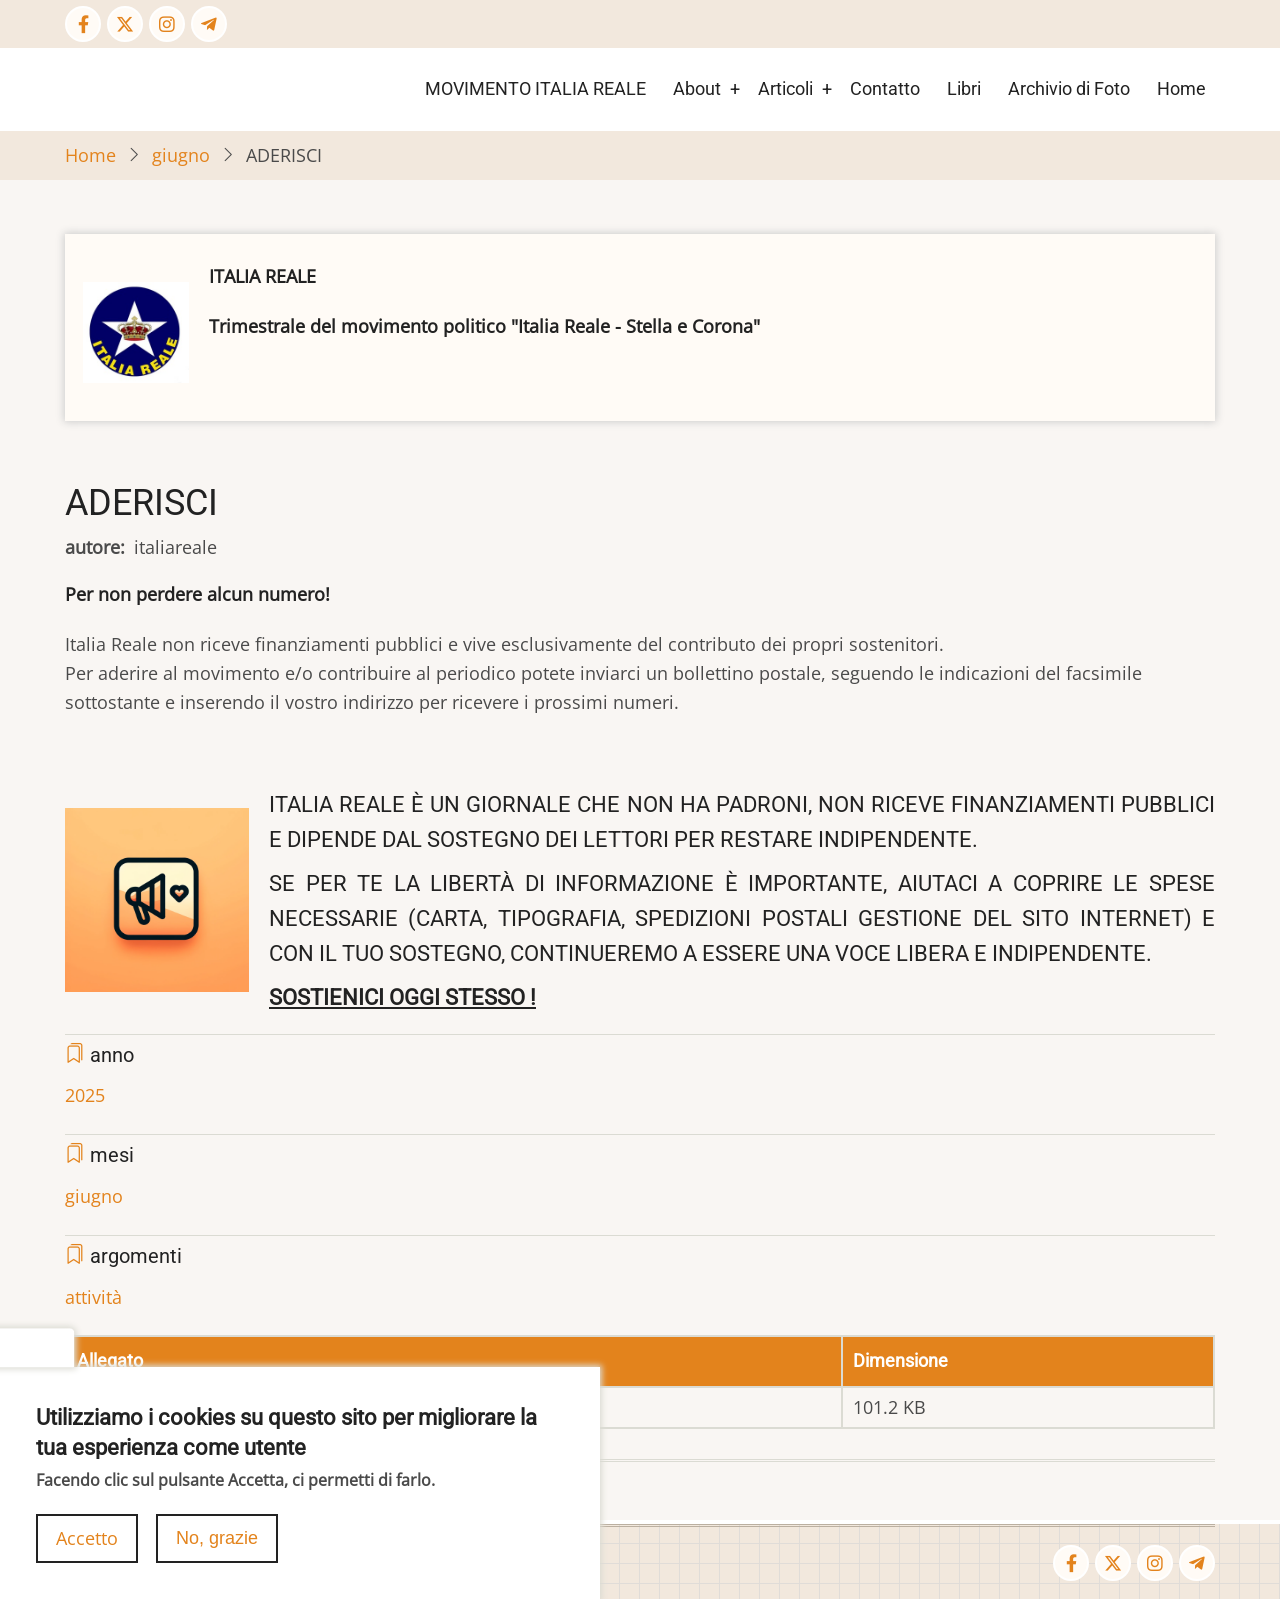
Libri (964, 88)
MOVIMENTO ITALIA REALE (535, 88)
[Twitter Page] (125, 24)
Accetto (87, 1544)
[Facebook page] (83, 24)
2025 (85, 1095)
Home (1181, 88)
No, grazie (217, 1544)
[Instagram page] (167, 24)
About (697, 88)
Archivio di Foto (1069, 88)
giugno (181, 155)
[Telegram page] (209, 24)
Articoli (785, 88)
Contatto (885, 88)
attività (93, 1297)
